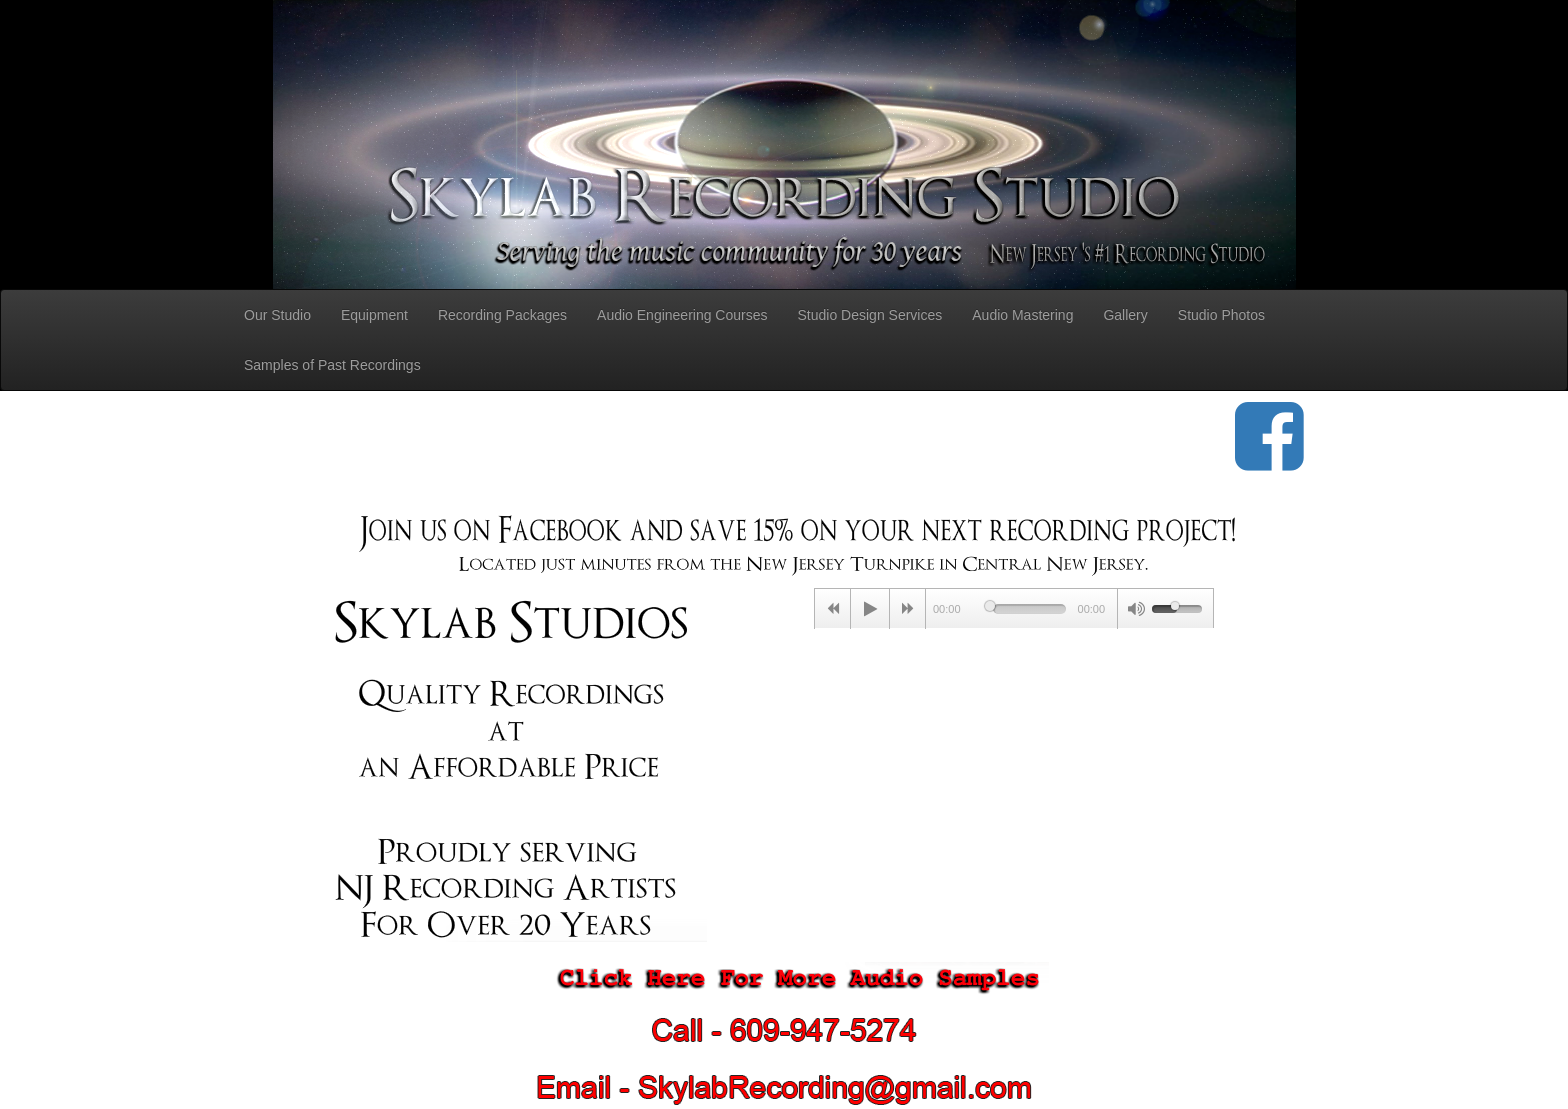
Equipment (374, 315)
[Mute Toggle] (1135, 609)
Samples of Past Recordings (332, 365)
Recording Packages (502, 315)
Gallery (1125, 315)
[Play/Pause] (870, 609)
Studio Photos (1221, 315)
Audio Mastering (1022, 315)
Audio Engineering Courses (682, 315)
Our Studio (277, 315)
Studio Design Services (870, 315)
